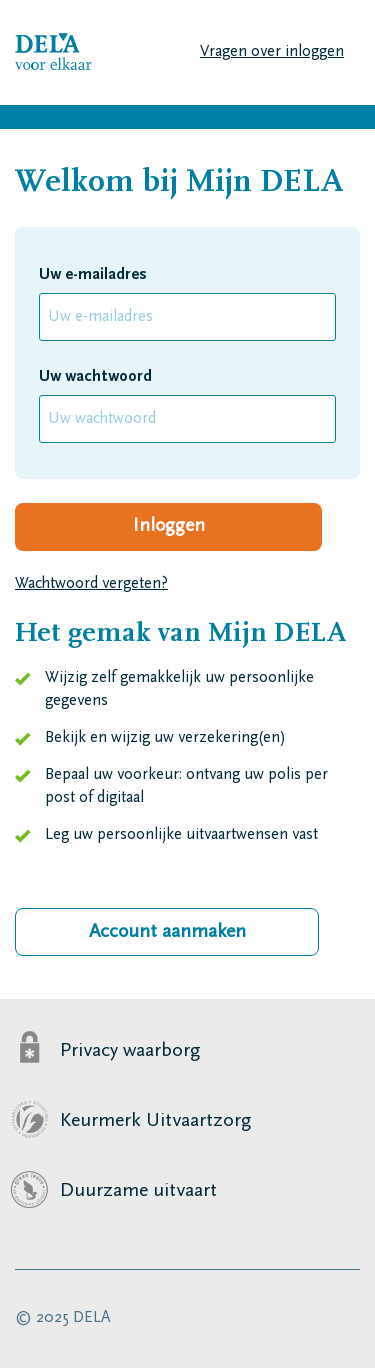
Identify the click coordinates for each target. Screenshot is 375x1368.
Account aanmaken (167, 932)
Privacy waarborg (130, 1051)
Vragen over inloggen (272, 52)
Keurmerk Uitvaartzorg (156, 1121)
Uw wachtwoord (95, 377)
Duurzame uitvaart (138, 1191)
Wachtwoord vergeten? (91, 584)
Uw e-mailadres (93, 275)
